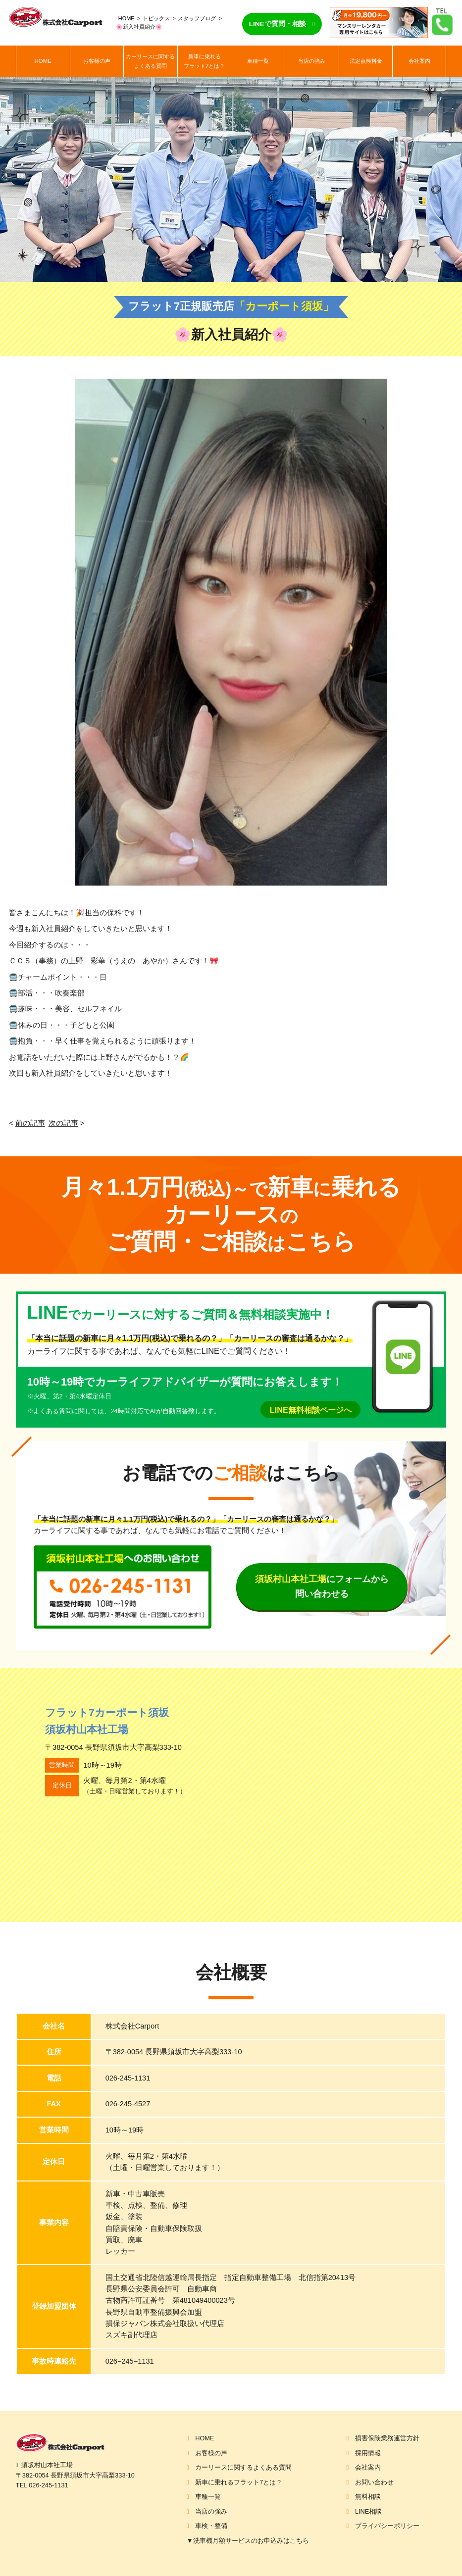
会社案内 (419, 61)
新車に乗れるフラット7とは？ (204, 60)
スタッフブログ (197, 18)
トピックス (156, 18)
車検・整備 (211, 2525)
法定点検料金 (366, 61)
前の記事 (30, 1123)
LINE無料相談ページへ (311, 1409)
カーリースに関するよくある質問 (150, 60)
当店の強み (311, 61)
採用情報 (368, 2453)
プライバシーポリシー (387, 2525)
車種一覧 (258, 61)
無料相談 (368, 2496)
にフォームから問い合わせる (322, 1586)
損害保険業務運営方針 (387, 2438)
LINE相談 (368, 2511)
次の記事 (63, 1123)
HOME (126, 18)
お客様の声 (96, 61)
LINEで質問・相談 (277, 24)
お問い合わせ (374, 2482)
